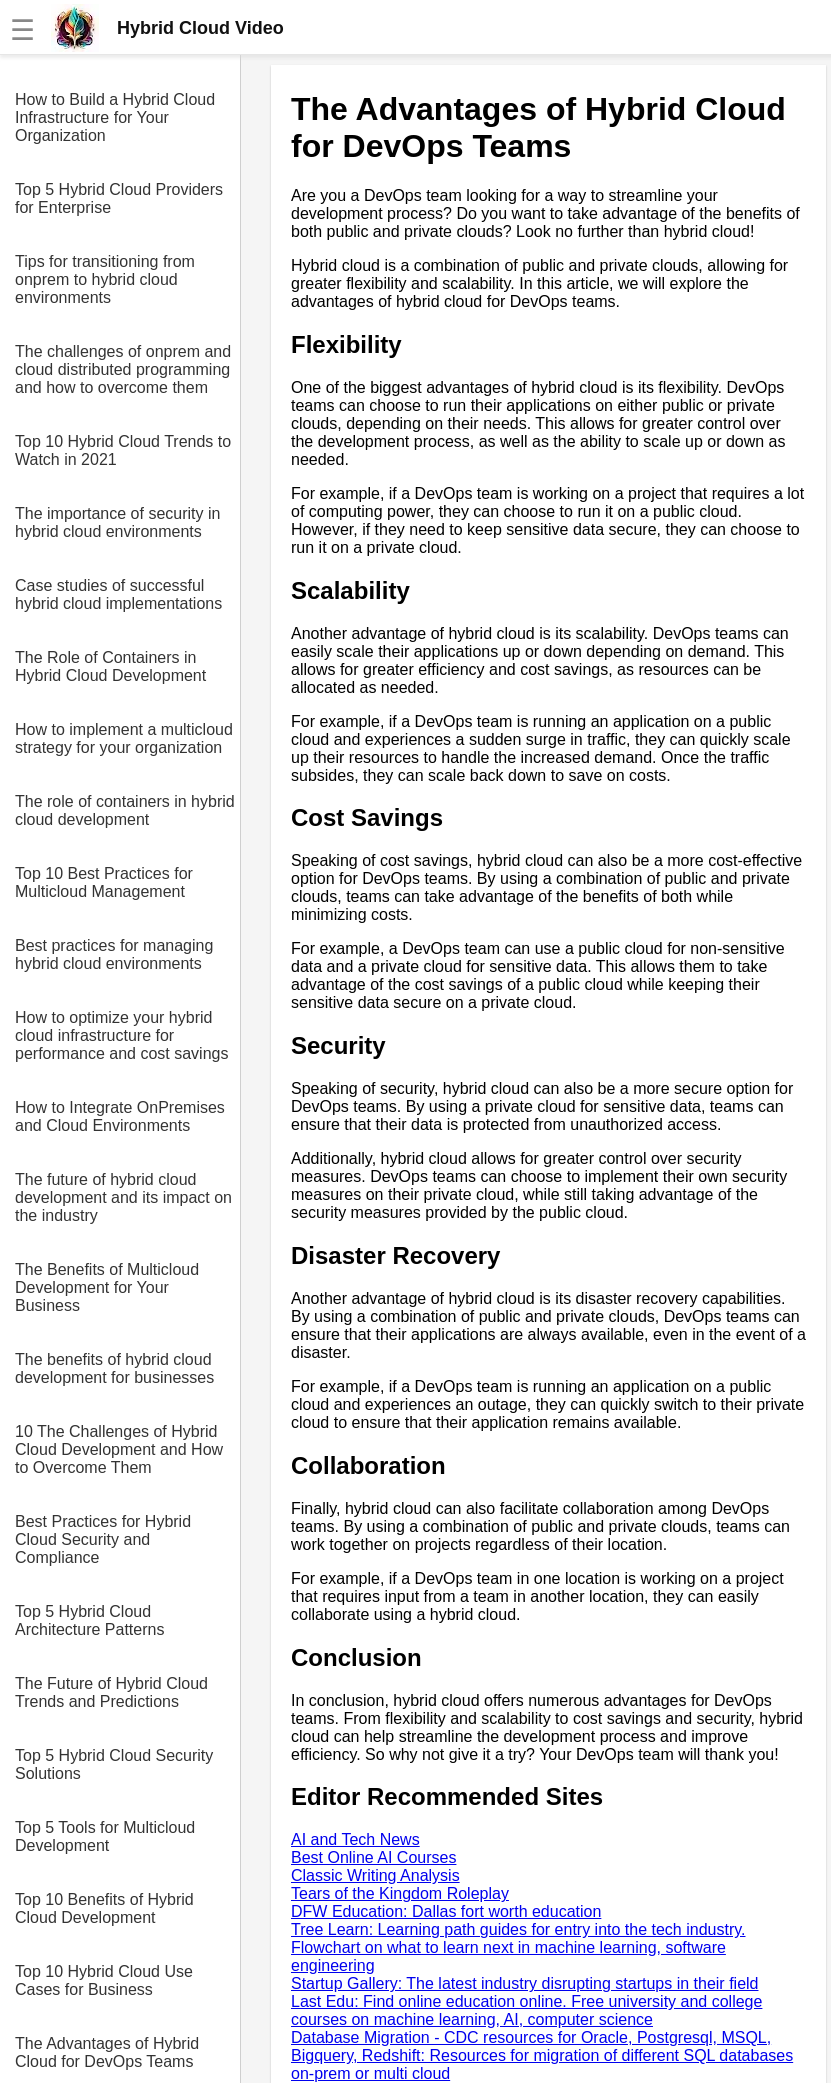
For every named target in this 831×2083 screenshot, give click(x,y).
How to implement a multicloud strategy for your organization (124, 738)
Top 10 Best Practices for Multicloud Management (104, 882)
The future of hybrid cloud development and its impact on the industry (123, 1197)
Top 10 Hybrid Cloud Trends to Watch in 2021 (123, 450)
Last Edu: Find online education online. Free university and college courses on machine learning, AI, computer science (526, 2010)
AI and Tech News (355, 1839)
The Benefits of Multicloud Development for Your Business (107, 1287)
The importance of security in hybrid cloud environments (117, 522)
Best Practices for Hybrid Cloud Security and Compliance (103, 1539)
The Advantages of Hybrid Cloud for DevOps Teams (107, 2052)
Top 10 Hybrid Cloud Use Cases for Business (104, 1980)
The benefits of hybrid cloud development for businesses (114, 1368)
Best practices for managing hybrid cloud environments (114, 954)
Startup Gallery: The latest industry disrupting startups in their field (524, 1983)
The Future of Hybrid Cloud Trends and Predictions (111, 1692)
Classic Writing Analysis (375, 1875)
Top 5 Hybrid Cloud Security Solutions (114, 1764)
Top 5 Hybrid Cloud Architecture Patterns (89, 1620)
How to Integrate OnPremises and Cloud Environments (120, 1116)
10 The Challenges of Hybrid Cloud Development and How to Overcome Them (119, 1449)
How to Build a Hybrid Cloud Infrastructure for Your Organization (115, 117)
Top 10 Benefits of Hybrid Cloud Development (104, 1908)
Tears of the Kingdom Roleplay (400, 1893)
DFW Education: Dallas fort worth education (446, 1911)
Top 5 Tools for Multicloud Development (105, 1836)
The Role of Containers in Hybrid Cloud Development (110, 666)
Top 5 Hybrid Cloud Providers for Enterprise (119, 198)
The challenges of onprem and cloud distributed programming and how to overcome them (123, 369)
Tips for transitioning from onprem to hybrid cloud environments (105, 279)
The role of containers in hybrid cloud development (125, 810)
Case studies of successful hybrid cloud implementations (118, 594)
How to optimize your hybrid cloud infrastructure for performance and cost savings (121, 1035)
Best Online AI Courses (373, 1857)
